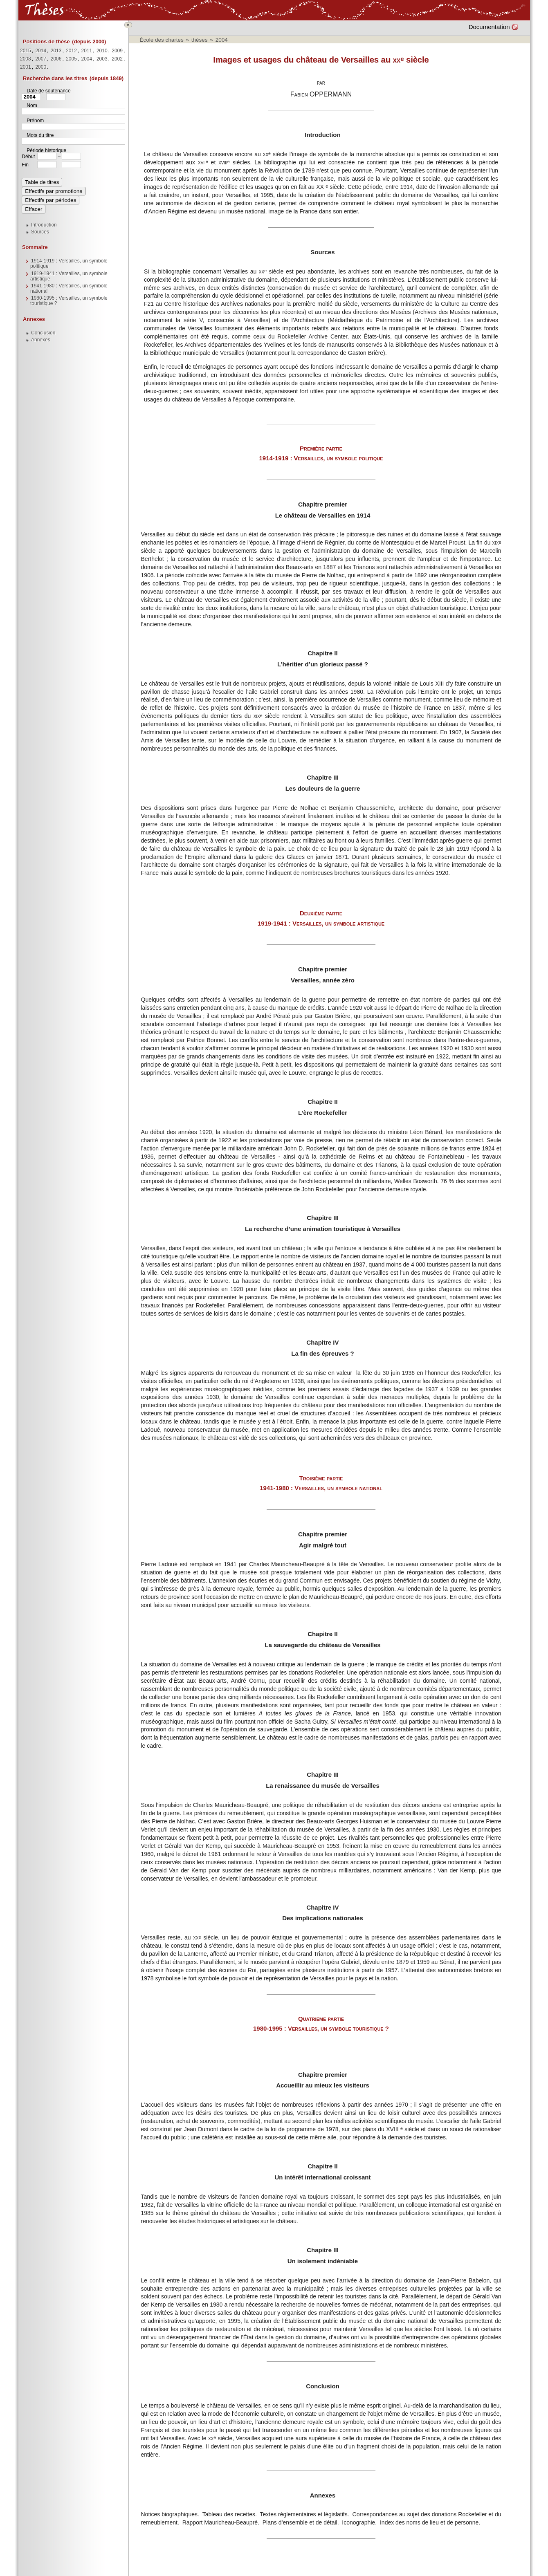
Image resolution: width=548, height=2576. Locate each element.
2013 (55, 51)
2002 (117, 59)
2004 (86, 59)
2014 (40, 51)
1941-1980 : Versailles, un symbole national (69, 288)
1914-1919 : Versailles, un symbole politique (69, 263)
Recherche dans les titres (54, 78)
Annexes (33, 319)
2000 (40, 67)
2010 (101, 51)
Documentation (489, 26)
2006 (55, 59)
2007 (40, 59)
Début (28, 156)
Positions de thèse (46, 41)
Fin (25, 165)
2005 (71, 59)
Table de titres (42, 182)
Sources (40, 232)
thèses (199, 40)
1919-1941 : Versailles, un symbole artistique (69, 276)
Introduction (44, 225)
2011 (86, 51)
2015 (25, 51)
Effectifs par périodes (50, 200)
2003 (101, 59)
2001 (25, 67)
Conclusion (43, 333)
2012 (71, 51)
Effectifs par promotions (53, 191)
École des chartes (162, 40)
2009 (117, 51)
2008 (25, 59)
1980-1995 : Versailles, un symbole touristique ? (69, 300)
